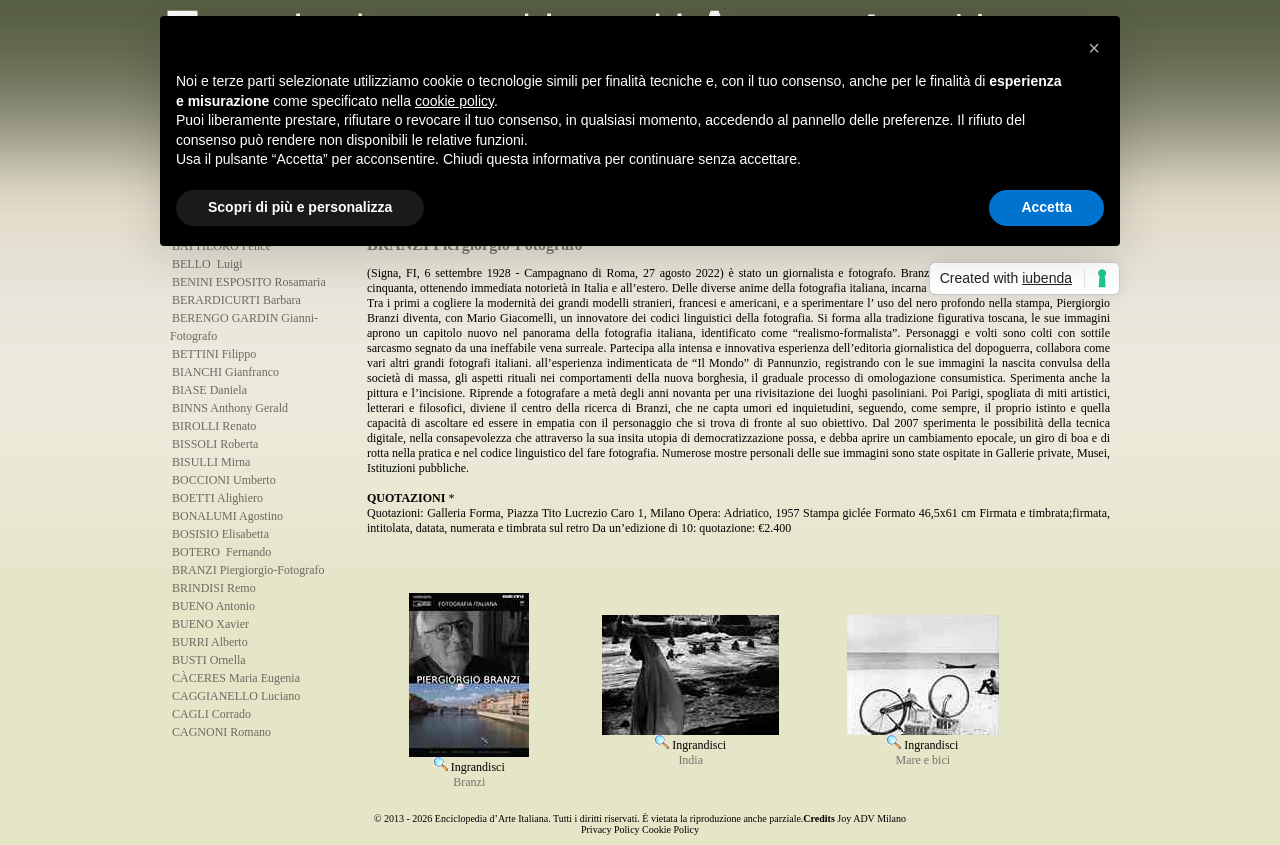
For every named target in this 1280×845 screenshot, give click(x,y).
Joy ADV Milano (871, 818)
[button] (1094, 48)
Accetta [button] (1046, 207)
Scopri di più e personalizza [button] (300, 207)
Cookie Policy (670, 829)
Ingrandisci (469, 760)
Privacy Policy (610, 829)
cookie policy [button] (454, 101)
